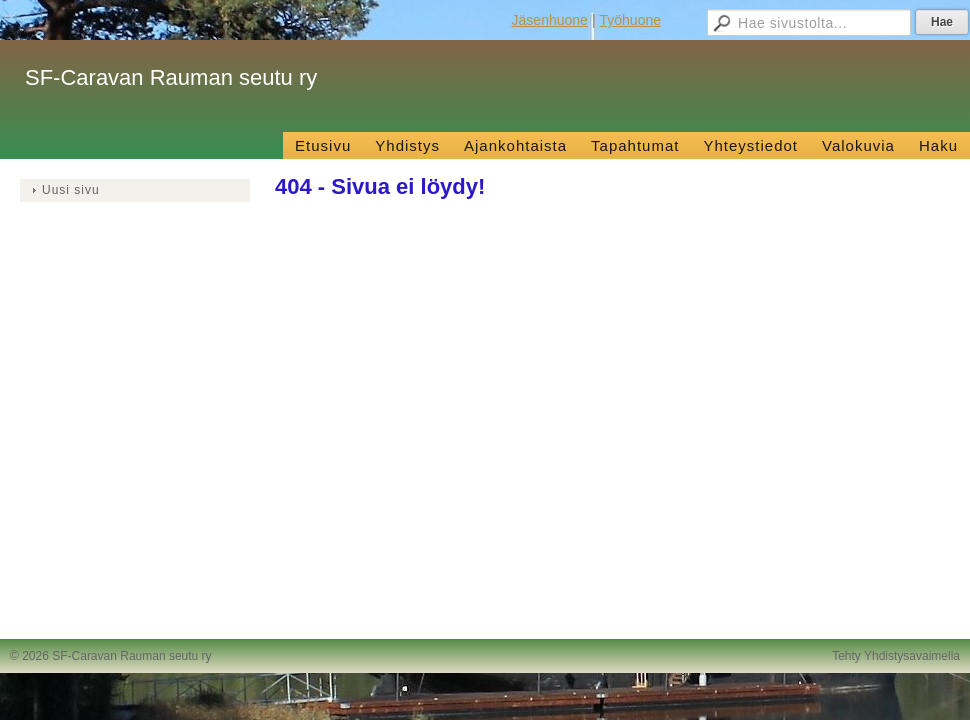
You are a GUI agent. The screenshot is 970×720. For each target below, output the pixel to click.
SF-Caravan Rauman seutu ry (171, 77)
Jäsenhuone (550, 20)
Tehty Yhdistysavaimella (896, 656)
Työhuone (631, 20)
